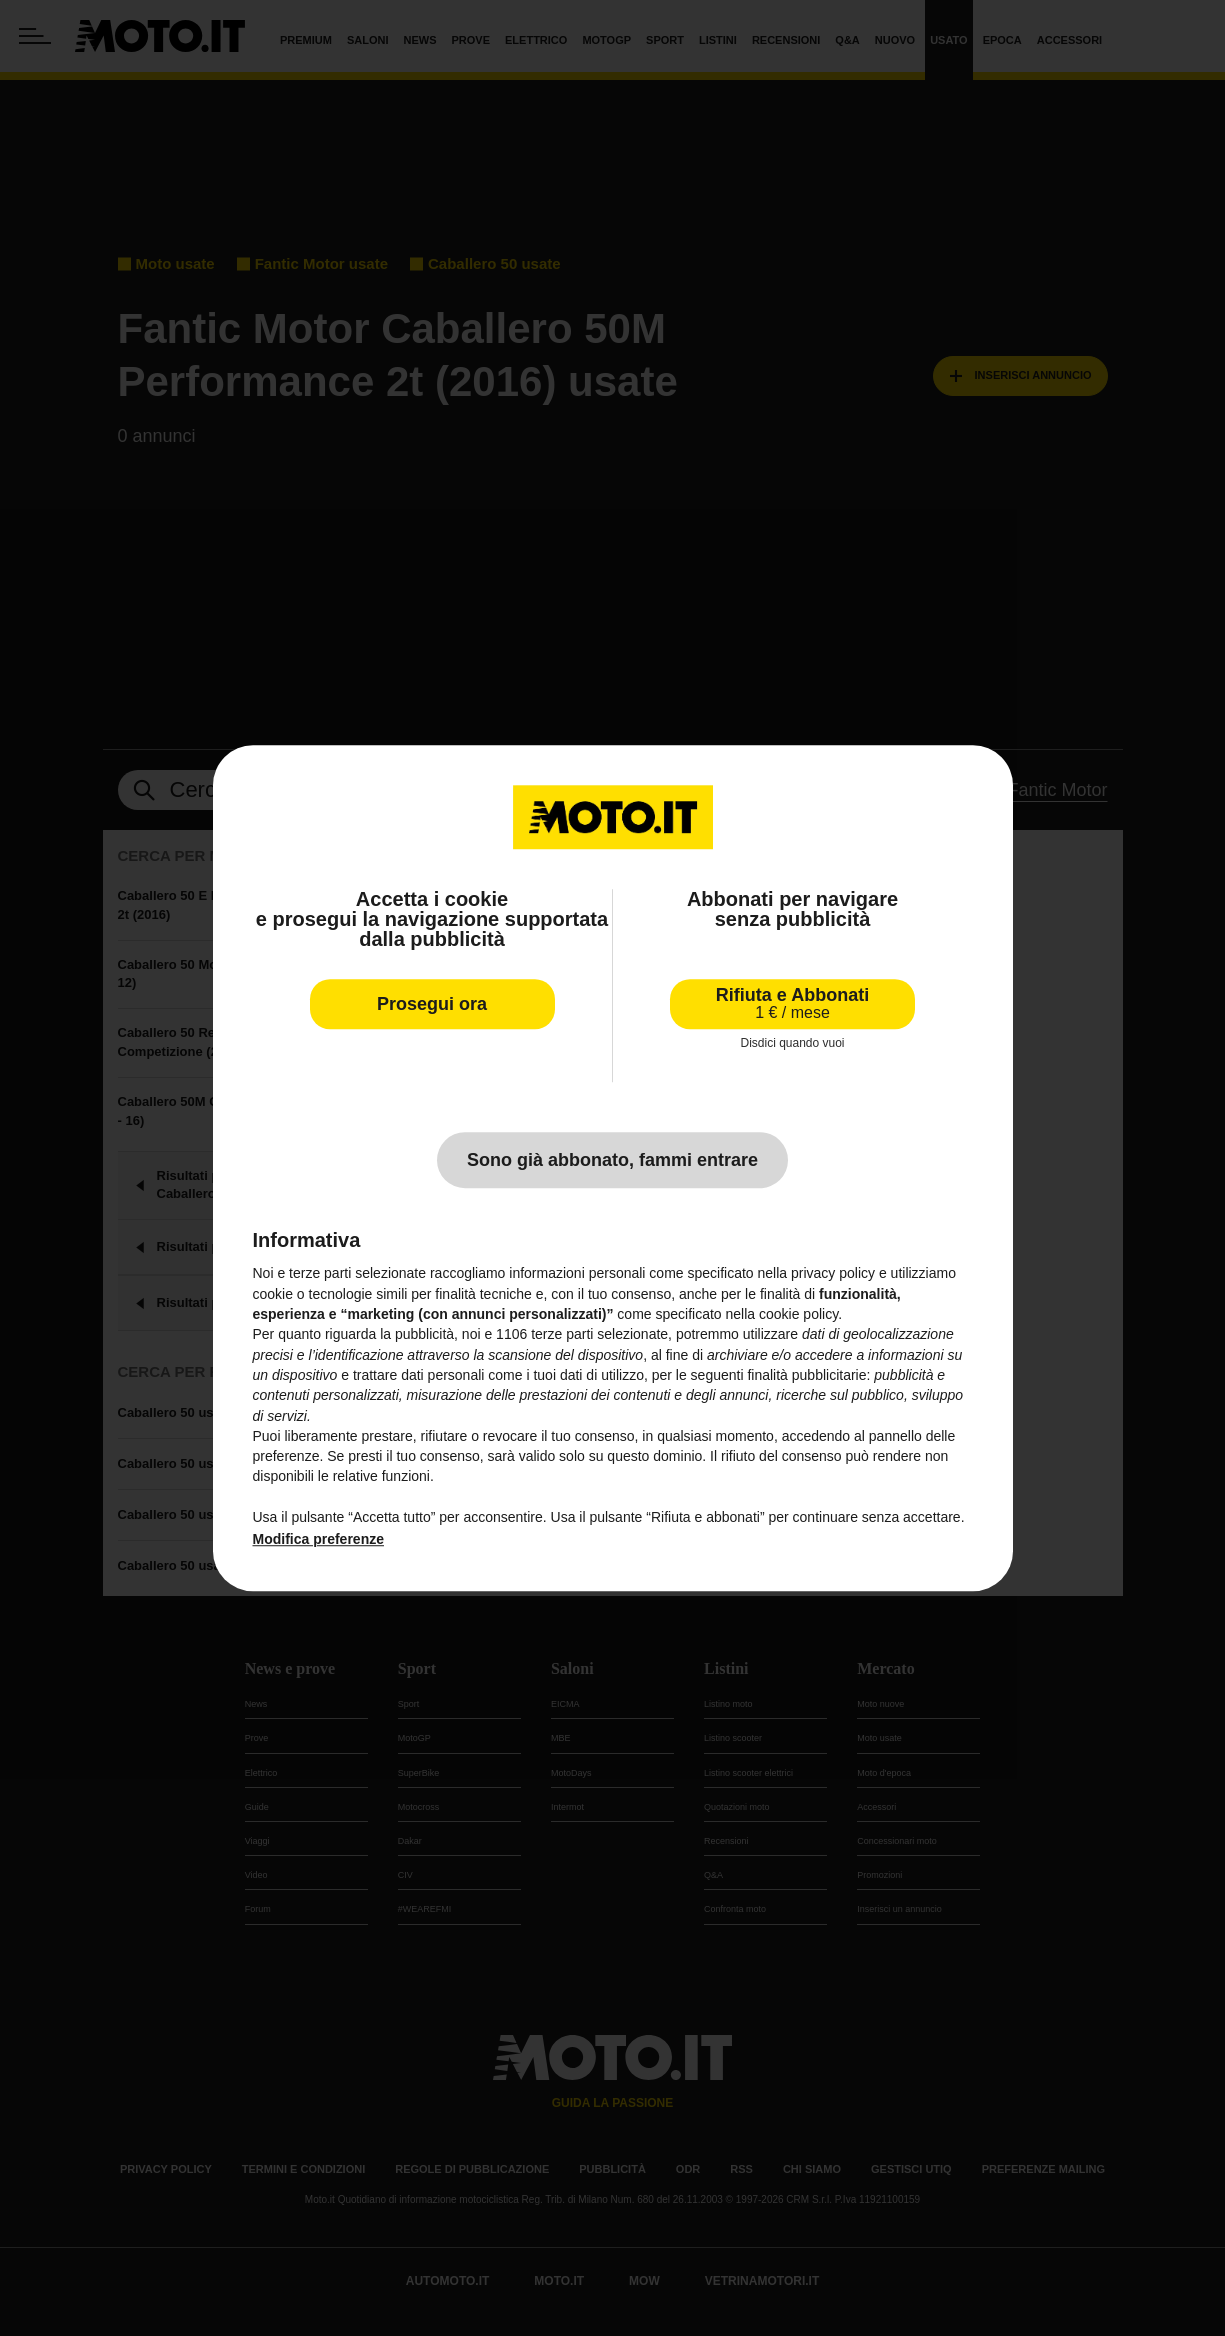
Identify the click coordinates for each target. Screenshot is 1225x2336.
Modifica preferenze (318, 1540)
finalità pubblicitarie (806, 1375)
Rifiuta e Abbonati (792, 1003)
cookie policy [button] (798, 1314)
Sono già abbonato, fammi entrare (612, 1161)
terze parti (562, 1335)
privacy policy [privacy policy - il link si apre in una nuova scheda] (833, 1274)
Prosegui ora (432, 1004)
